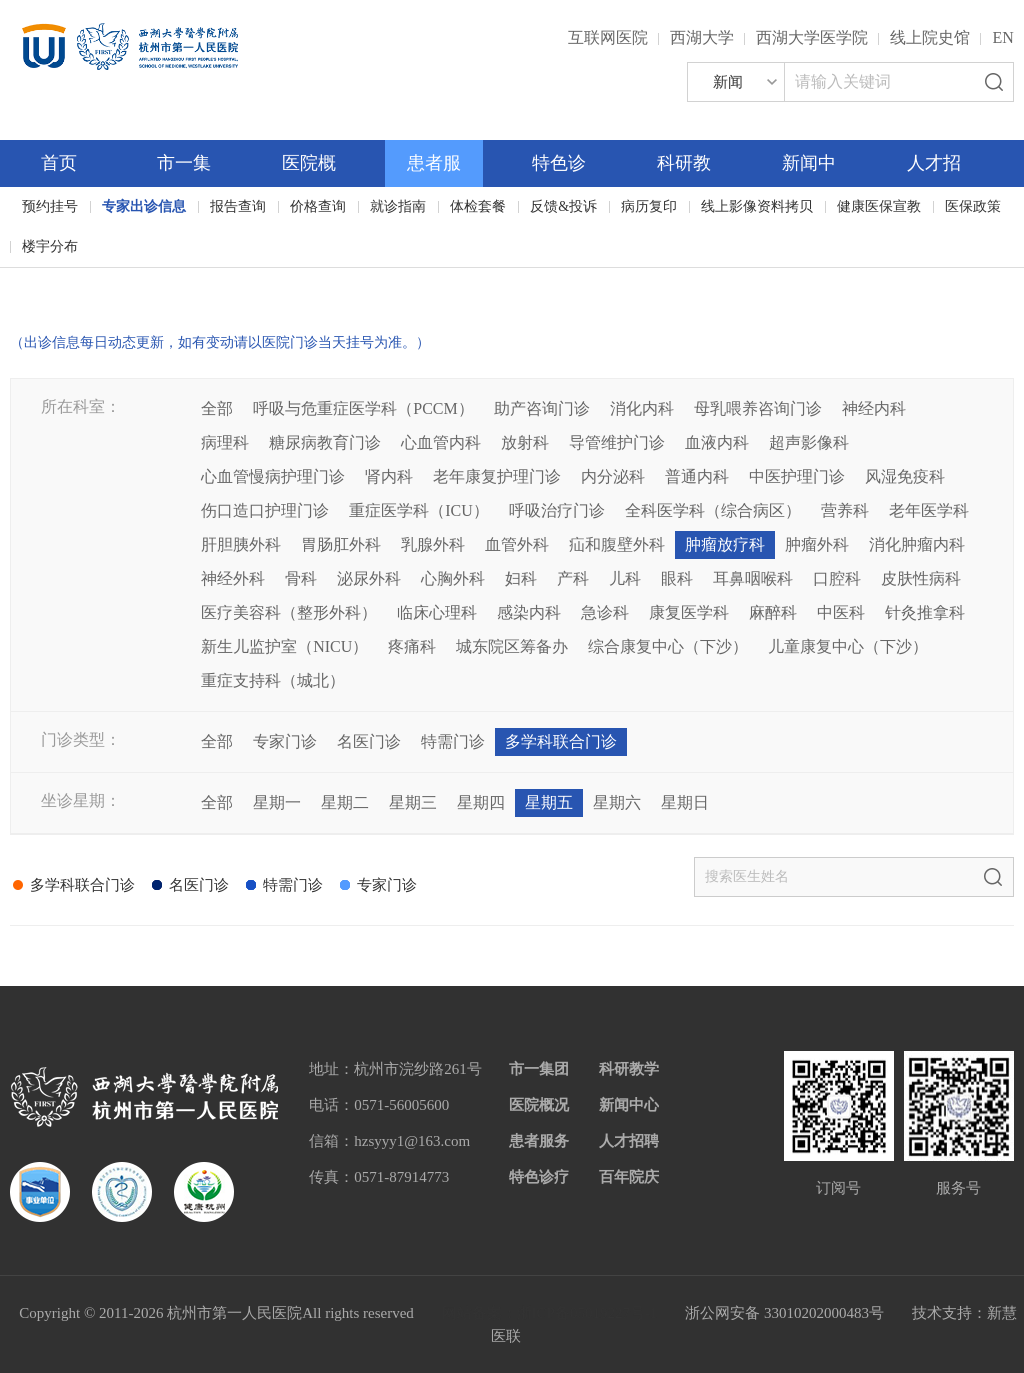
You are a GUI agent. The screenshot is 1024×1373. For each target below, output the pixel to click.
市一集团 (539, 1069)
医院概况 (539, 1105)
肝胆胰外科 (241, 544)
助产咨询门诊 (542, 408)
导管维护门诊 (617, 442)
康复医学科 (689, 612)
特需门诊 (453, 741)
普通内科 (697, 476)
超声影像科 (809, 442)
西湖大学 (702, 37)
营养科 (845, 510)
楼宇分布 (50, 246)
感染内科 (529, 612)
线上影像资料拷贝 (757, 206)
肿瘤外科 (817, 544)
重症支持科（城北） (273, 680)
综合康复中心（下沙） (668, 646)
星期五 (549, 802)
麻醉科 (773, 612)
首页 (59, 163)
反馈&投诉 (563, 206)
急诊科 (605, 612)
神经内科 (874, 408)
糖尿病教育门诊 (325, 442)
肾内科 (389, 476)
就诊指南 (398, 206)
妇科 (521, 578)
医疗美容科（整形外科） (289, 612)
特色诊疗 (539, 1177)
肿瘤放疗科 (725, 544)
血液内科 (717, 442)
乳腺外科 (433, 544)
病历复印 (649, 206)
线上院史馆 (930, 37)
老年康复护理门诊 (497, 476)
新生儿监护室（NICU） (284, 646)
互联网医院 (608, 37)
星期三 (413, 802)
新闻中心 (629, 1105)
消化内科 (642, 408)
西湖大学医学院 (812, 37)
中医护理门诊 (797, 476)
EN (1002, 37)
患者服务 (539, 1141)
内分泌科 (613, 476)
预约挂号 (50, 206)
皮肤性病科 (921, 578)
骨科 (301, 578)
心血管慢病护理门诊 (273, 476)
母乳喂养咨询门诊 (758, 408)
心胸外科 (453, 578)
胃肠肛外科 (341, 544)
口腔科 (837, 578)
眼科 (677, 578)
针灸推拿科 (925, 612)
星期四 (481, 802)
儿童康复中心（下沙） (848, 646)
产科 (573, 578)
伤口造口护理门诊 (265, 510)
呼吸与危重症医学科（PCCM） (363, 408)
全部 (217, 408)
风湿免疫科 (905, 476)
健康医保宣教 (879, 206)
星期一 (277, 802)
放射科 (525, 442)
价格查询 (318, 206)
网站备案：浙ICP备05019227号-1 (550, 1313)
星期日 (685, 802)
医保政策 (973, 206)
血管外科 (517, 544)
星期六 (617, 802)
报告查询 (238, 206)
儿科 (625, 578)
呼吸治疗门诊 (557, 510)
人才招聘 (629, 1141)
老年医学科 (929, 510)
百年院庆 (72, 280)
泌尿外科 (369, 578)
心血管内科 (441, 442)
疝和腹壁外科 (617, 544)
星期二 (345, 802)
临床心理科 (437, 612)
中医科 (841, 612)
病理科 (225, 442)
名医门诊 (369, 741)
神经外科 (233, 578)
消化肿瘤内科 (917, 544)
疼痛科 (412, 646)
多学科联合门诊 (561, 741)
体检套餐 (478, 206)
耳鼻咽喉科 (753, 578)
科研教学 (629, 1069)
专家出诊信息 (144, 206)
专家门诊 (285, 741)
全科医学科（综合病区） (713, 510)
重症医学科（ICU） (419, 510)
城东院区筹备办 (512, 646)
